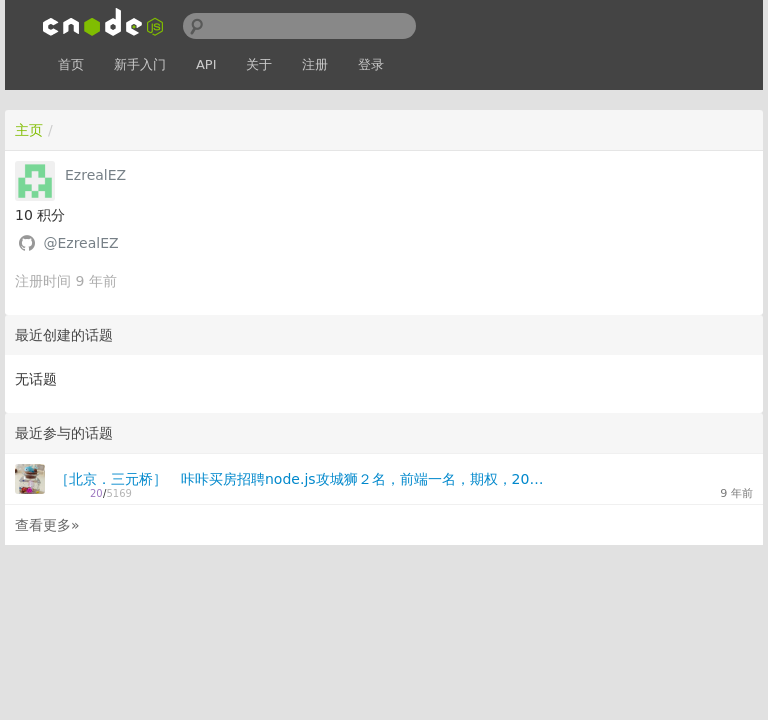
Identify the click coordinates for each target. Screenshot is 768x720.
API (206, 64)
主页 (29, 130)
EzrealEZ (95, 175)
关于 (259, 64)
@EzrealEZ (80, 243)
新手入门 (140, 64)
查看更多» (47, 525)
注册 (315, 64)
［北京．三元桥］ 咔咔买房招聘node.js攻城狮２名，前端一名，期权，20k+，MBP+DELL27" (299, 479)
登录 (371, 64)
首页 (71, 64)
